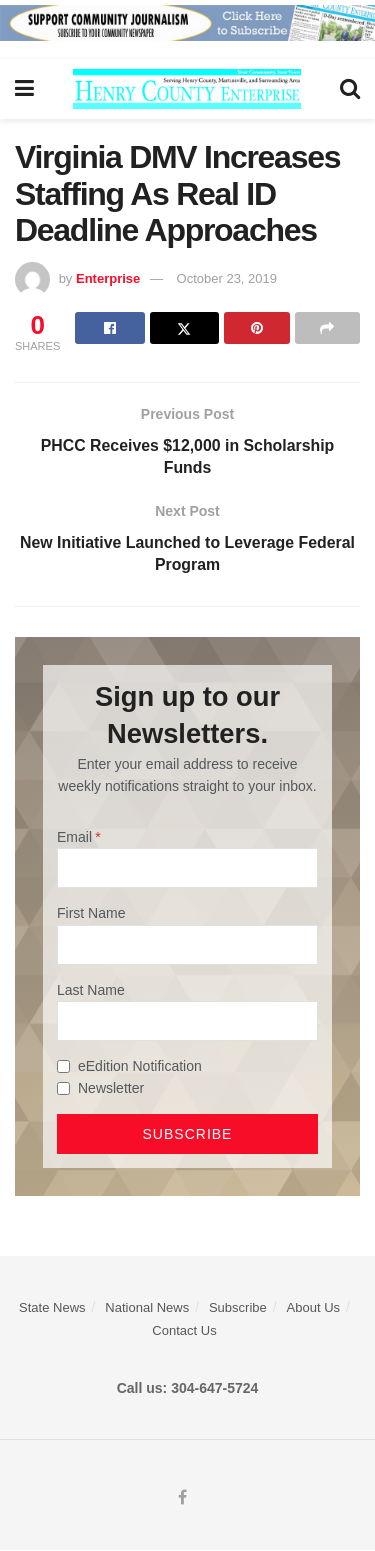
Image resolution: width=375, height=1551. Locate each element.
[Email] (187, 869)
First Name (91, 914)
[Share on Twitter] (184, 328)
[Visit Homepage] (187, 89)
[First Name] (187, 946)
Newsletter (111, 1090)
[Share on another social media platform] (327, 328)
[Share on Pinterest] (256, 328)
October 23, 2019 (227, 278)
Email (74, 838)
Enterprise (108, 278)
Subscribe (238, 1308)
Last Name (91, 991)
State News (52, 1308)
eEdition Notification (140, 1067)
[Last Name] (187, 1022)
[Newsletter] (63, 1089)
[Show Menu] (24, 89)
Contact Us (184, 1331)
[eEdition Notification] (63, 1067)
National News (147, 1308)
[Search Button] (350, 89)
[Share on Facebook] (109, 328)
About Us (313, 1308)
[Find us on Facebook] (182, 1499)
